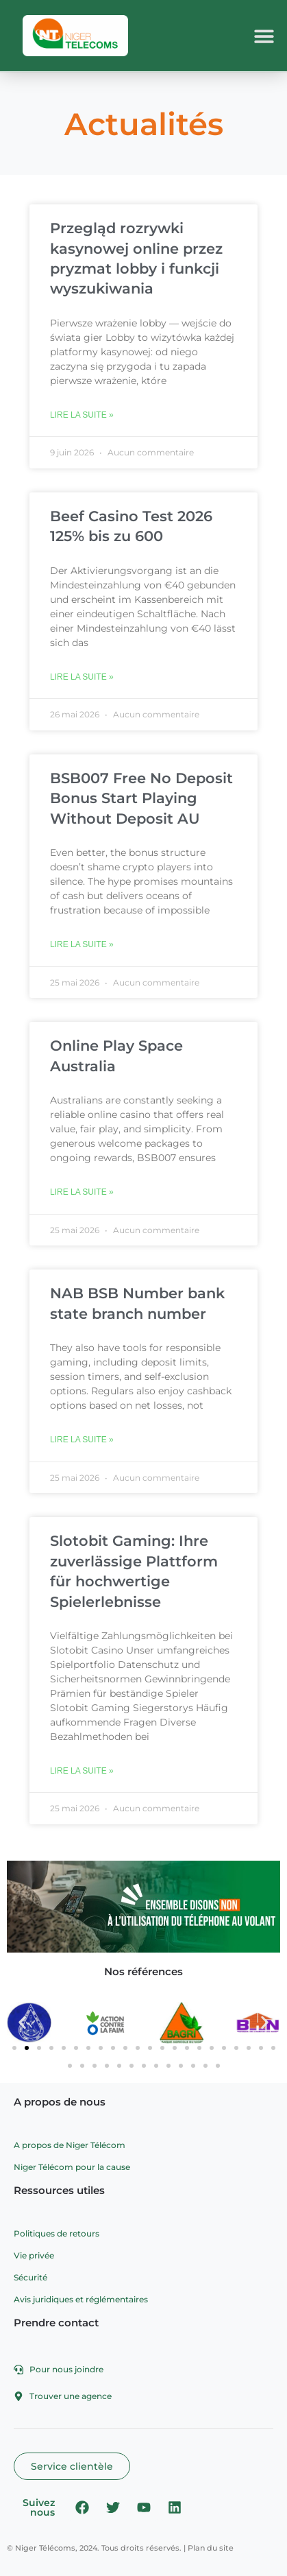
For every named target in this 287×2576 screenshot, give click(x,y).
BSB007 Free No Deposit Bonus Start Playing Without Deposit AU (141, 798)
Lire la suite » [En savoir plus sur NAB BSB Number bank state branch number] (82, 1439)
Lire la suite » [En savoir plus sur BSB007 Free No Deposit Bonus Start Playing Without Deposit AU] (82, 944)
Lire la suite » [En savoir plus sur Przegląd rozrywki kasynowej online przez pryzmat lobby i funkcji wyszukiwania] (82, 415)
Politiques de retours (56, 2233)
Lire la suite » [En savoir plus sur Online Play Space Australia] (82, 1192)
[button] (265, 36)
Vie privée (34, 2255)
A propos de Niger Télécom (69, 2145)
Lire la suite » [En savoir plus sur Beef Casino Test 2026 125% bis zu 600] (82, 677)
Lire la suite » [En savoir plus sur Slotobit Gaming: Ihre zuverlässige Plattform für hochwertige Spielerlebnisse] (82, 1771)
